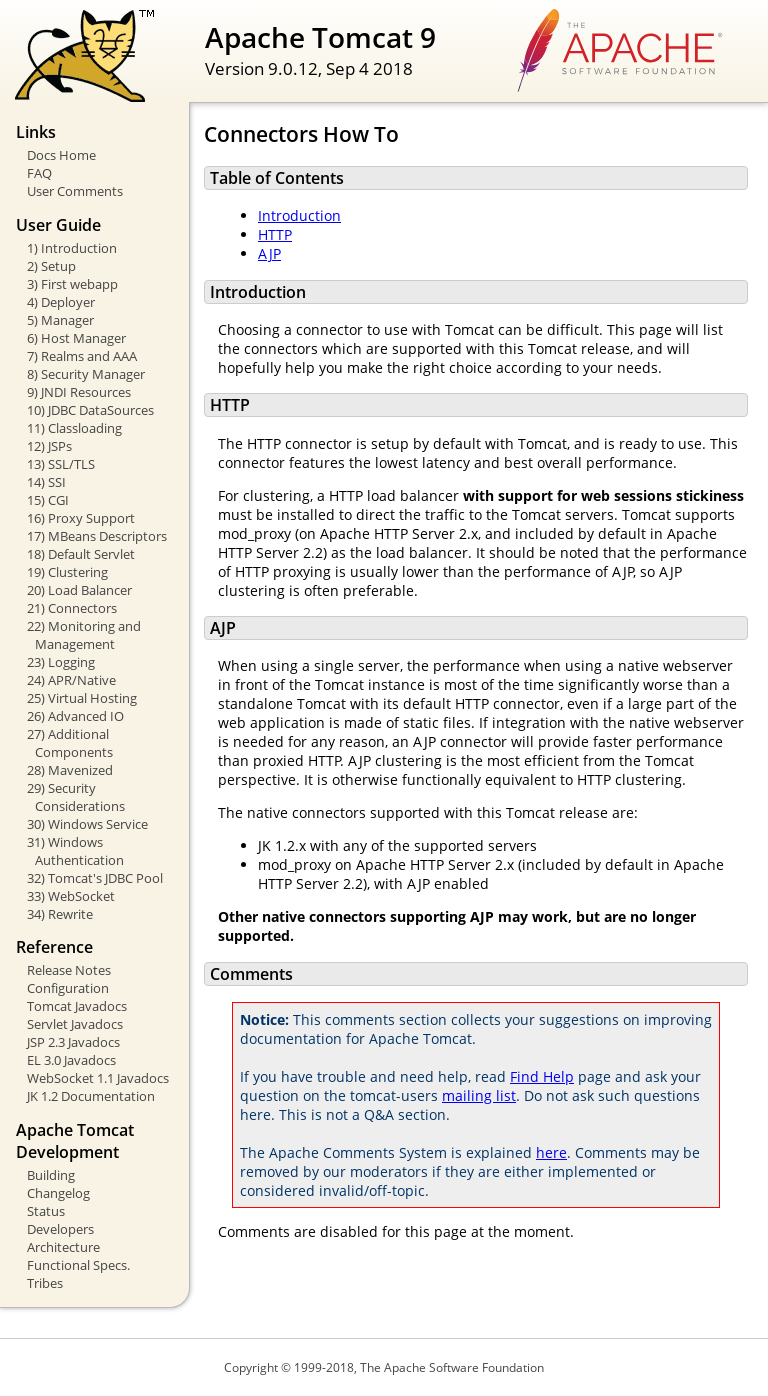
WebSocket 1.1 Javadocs (98, 1078)
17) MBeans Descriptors (97, 536)
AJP (269, 253)
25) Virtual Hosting (82, 698)
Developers (60, 1229)
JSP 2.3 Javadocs (73, 1042)
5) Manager (60, 320)
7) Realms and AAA (82, 356)
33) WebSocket (71, 896)
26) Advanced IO (75, 716)
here (551, 1152)
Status (46, 1211)
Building (51, 1175)
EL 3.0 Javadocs (71, 1060)
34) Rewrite (60, 914)
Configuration (68, 988)
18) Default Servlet (81, 554)
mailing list (479, 1095)
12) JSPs (49, 446)
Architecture (63, 1247)
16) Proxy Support (81, 518)
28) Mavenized (70, 770)
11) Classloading (74, 428)
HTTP (275, 234)
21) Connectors (72, 608)
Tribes (45, 1283)
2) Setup (51, 266)
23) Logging (61, 662)
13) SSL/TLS (61, 464)
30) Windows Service (87, 824)
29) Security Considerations (76, 797)
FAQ (39, 173)
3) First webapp (72, 284)
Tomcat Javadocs (77, 1006)
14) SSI (46, 482)
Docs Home (61, 155)
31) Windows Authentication (75, 851)
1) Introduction (72, 248)
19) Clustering (67, 572)
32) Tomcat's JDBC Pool (95, 878)
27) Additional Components (70, 743)
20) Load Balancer (79, 590)
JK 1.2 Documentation (91, 1096)
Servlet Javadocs (75, 1024)
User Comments (75, 191)
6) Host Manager (76, 338)
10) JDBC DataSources (90, 410)
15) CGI (48, 500)
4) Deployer (61, 302)
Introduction (299, 215)
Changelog (58, 1193)
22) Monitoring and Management (84, 635)
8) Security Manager (86, 374)
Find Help (542, 1076)
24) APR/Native (71, 680)
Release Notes (69, 970)
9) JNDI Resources (79, 392)
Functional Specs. (78, 1265)
